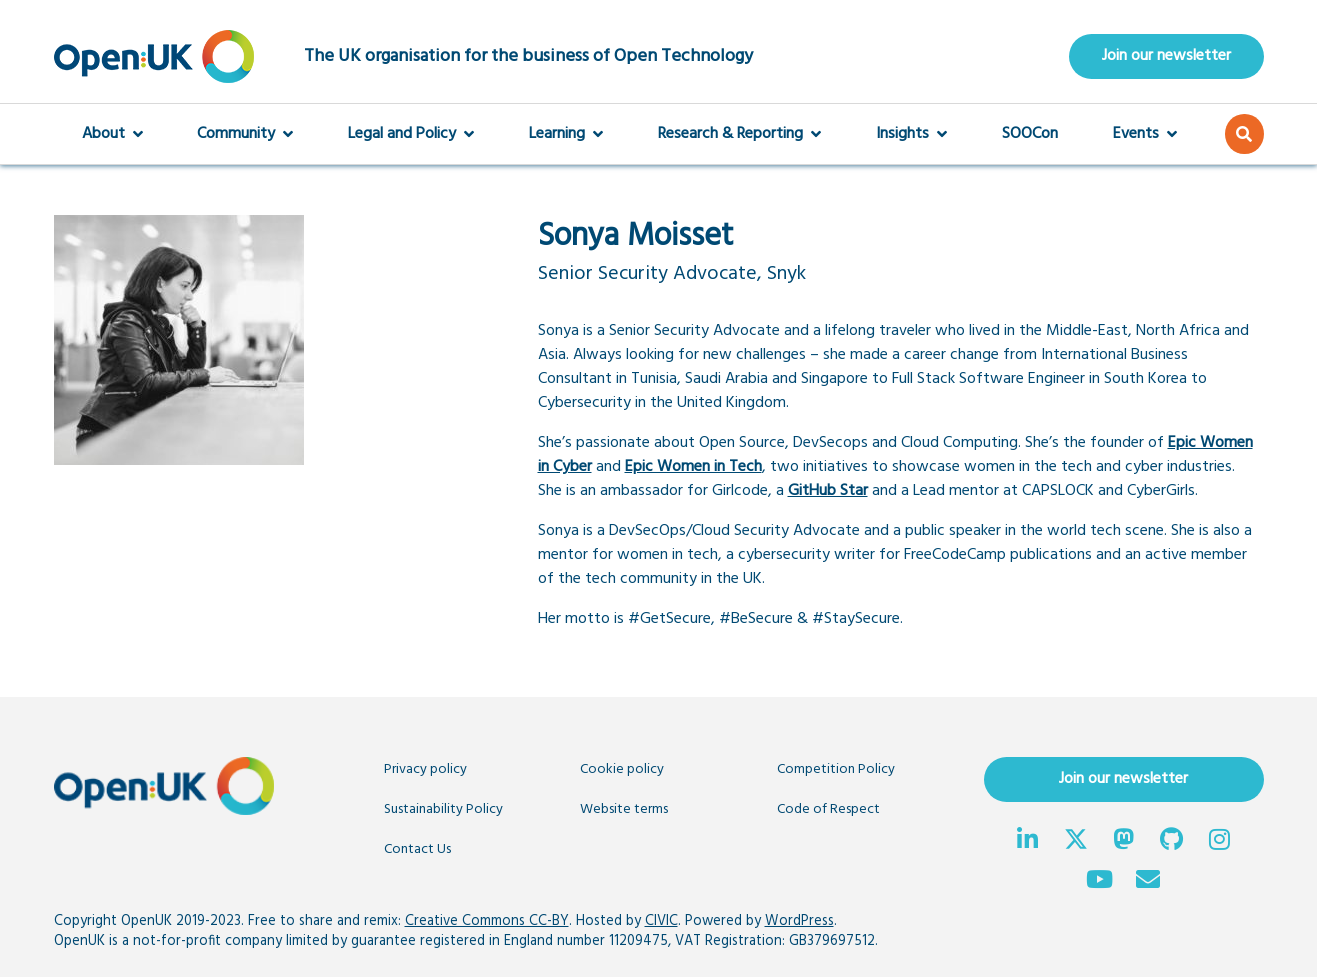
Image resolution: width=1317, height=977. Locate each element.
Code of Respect (828, 809)
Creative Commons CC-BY (487, 921)
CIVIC (661, 921)
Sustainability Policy (443, 809)
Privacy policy (425, 769)
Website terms (624, 809)
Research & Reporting (739, 134)
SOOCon (1030, 134)
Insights (911, 134)
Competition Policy (836, 769)
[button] (1244, 134)
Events (1145, 134)
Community (245, 134)
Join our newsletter (1166, 56)
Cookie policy (622, 769)
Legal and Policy (411, 134)
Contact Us (417, 849)
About (112, 134)
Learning (566, 134)
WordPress (799, 921)
